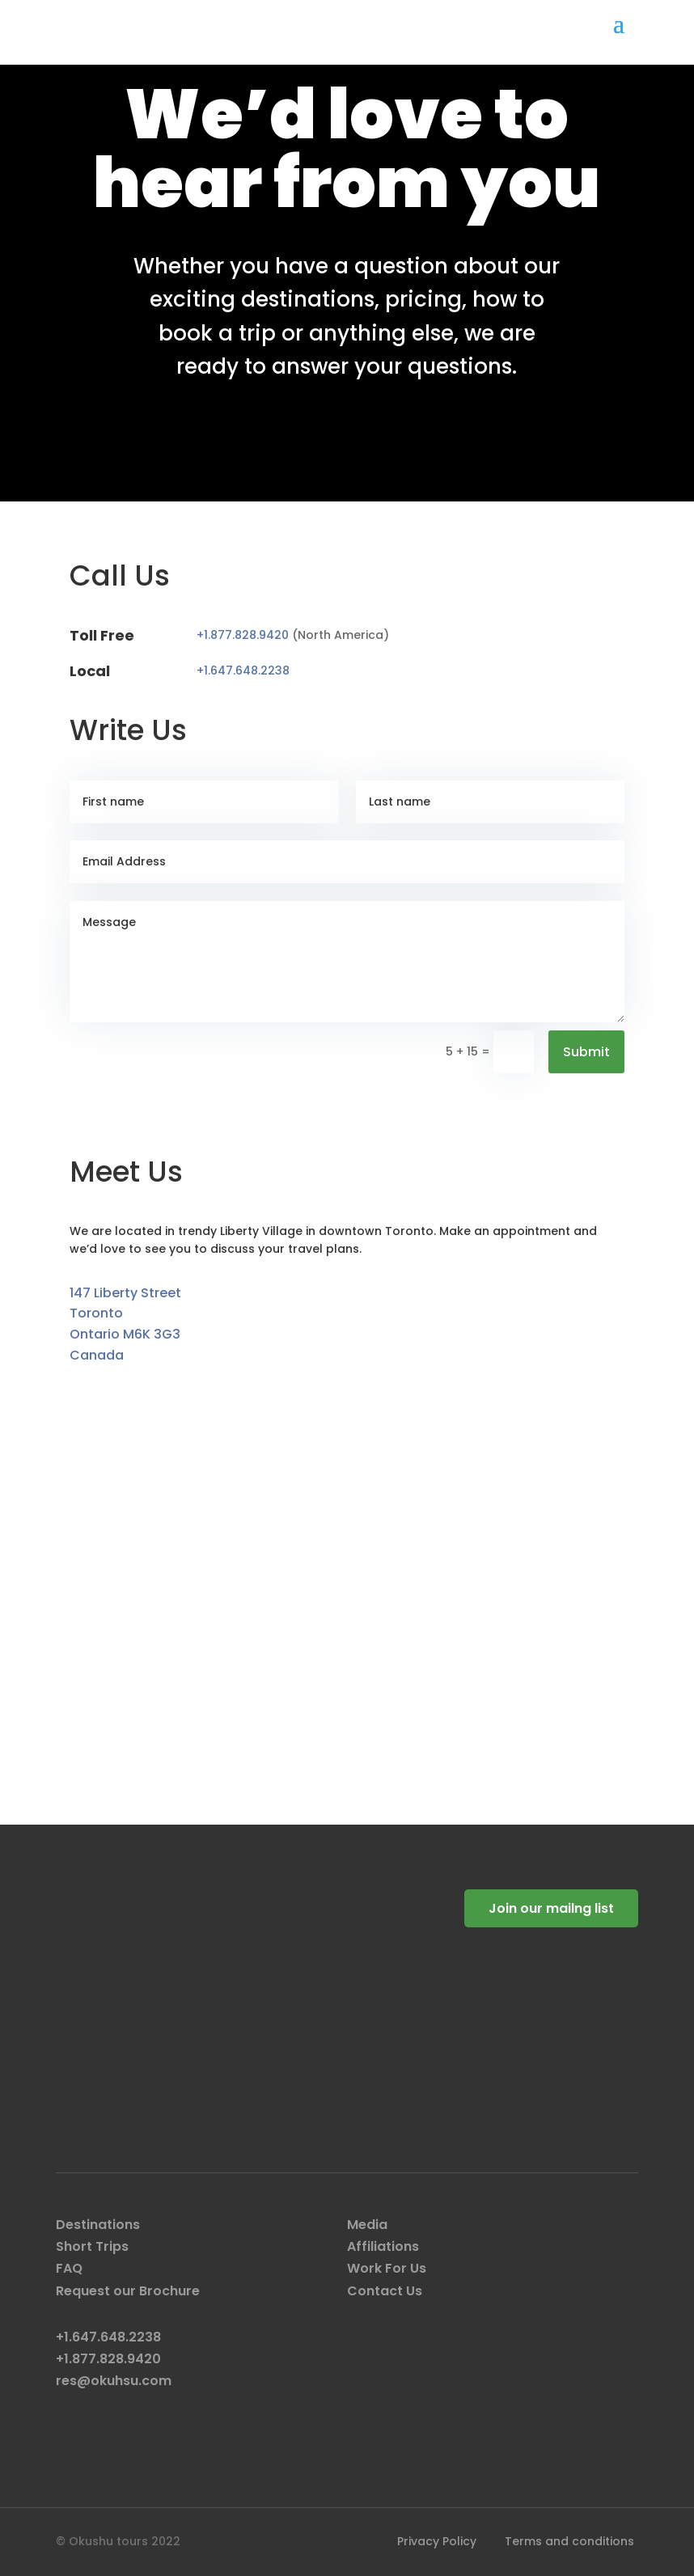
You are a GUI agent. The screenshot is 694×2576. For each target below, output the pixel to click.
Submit (586, 1052)
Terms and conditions (569, 2541)
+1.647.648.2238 (243, 670)
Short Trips (92, 2246)
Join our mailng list (551, 1908)
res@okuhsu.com (113, 2380)
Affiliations (383, 2246)
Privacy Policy (436, 2541)
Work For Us (386, 2268)
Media (367, 2224)
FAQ (69, 2268)
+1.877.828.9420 (244, 635)
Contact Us (384, 2291)
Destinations (98, 2224)
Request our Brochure (128, 2291)
